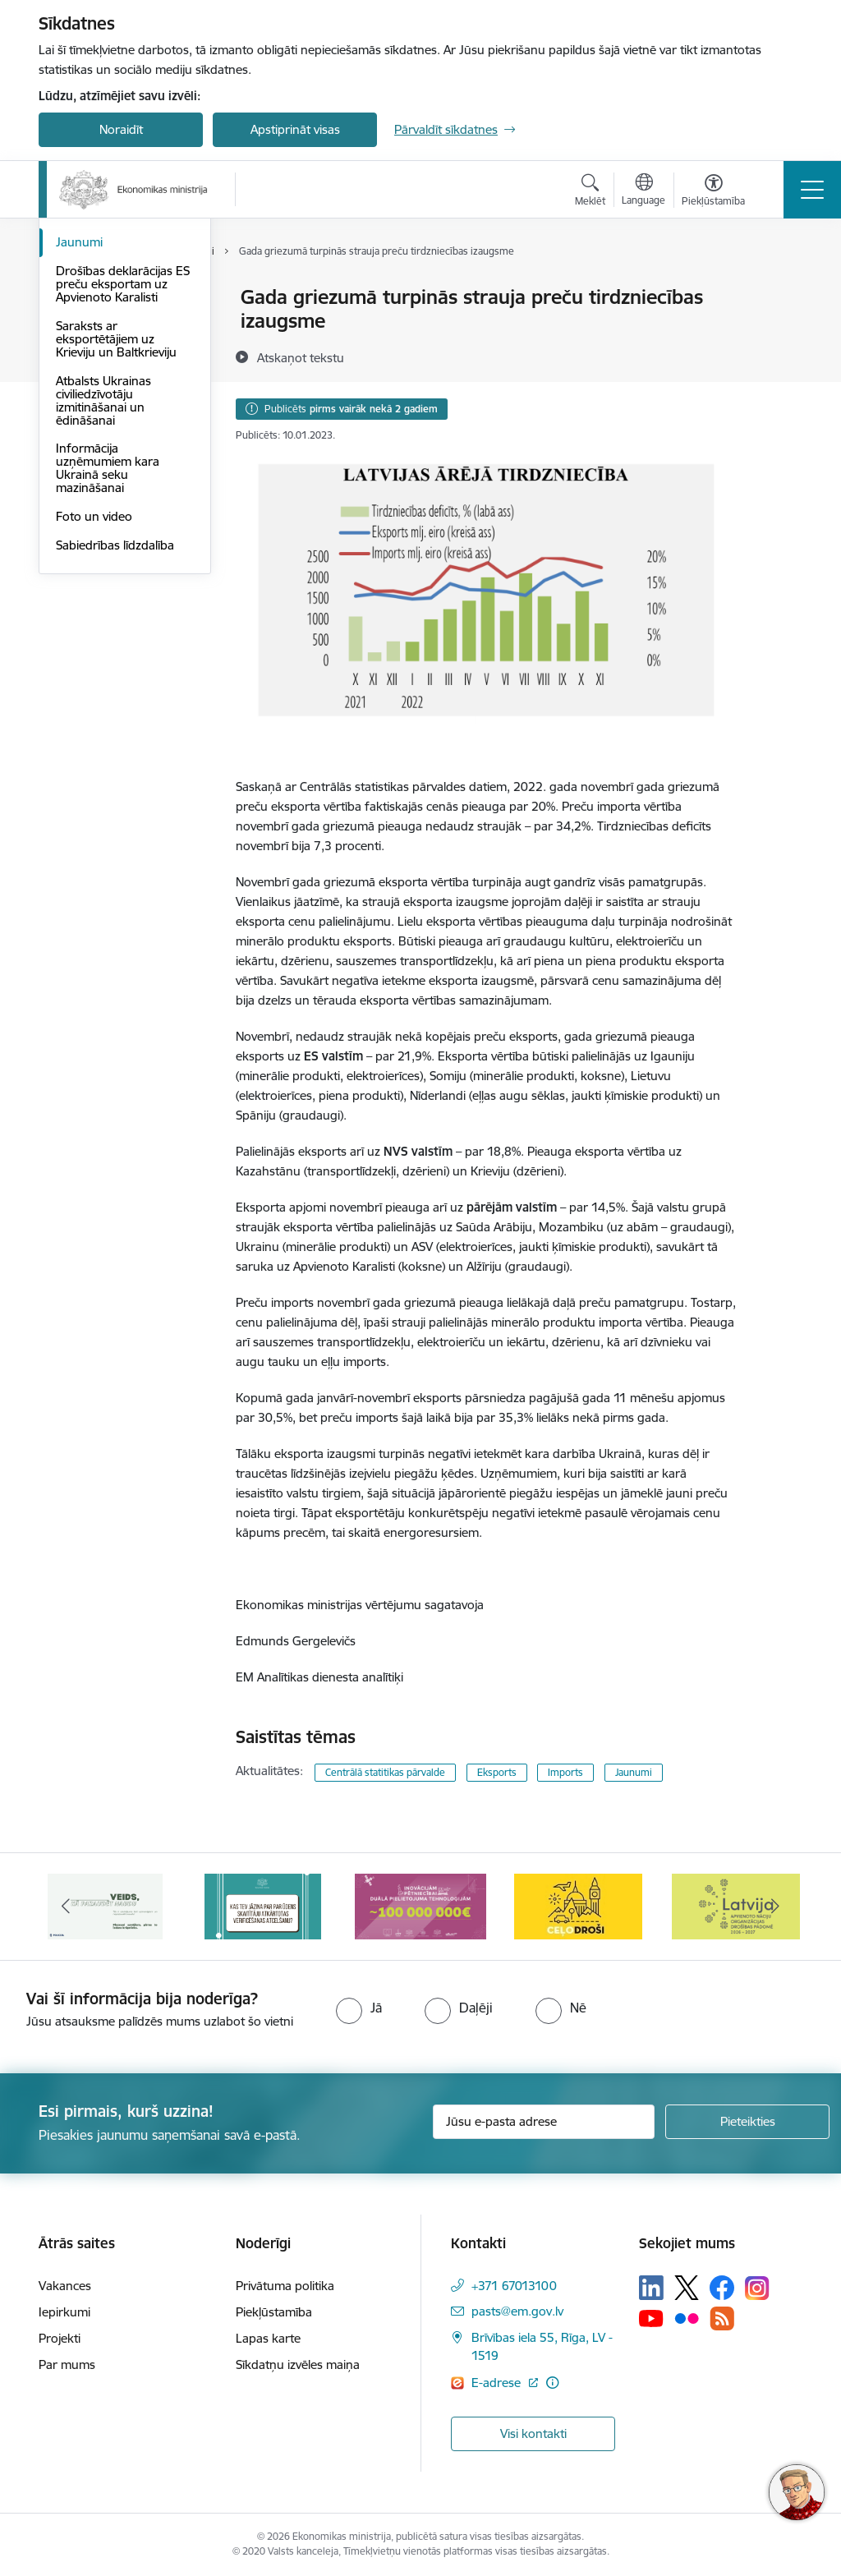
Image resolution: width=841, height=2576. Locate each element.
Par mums (67, 2364)
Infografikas (90, 339)
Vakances (65, 2285)
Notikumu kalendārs (112, 410)
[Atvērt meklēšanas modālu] (590, 192)
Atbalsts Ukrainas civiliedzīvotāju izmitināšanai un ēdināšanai (103, 596)
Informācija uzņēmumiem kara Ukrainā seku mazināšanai (107, 664)
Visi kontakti (533, 2433)
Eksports (497, 1772)
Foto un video (94, 712)
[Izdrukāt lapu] (779, 290)
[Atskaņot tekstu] (300, 357)
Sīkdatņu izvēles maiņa (298, 2364)
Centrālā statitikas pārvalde (385, 1772)
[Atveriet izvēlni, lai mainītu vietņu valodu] (643, 191)
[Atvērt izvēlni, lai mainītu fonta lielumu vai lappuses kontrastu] (713, 192)
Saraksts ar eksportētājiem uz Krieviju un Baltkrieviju (116, 535)
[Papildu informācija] (552, 2382)
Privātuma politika (285, 2285)
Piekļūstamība (274, 2312)
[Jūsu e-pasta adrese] (544, 2121)
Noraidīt (121, 129)
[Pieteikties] (747, 2121)
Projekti (59, 2338)
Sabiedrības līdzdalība (115, 741)
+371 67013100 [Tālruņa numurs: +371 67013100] (514, 2285)
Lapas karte (268, 2338)
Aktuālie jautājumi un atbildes (113, 305)
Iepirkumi (64, 2312)
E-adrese (497, 2382)
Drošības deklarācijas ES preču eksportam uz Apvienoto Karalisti (123, 480)
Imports (565, 1772)
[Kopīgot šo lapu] (779, 331)
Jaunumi (79, 439)
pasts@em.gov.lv (517, 2311)
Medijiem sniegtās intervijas (105, 375)
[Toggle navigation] (812, 189)
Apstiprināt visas (295, 129)
